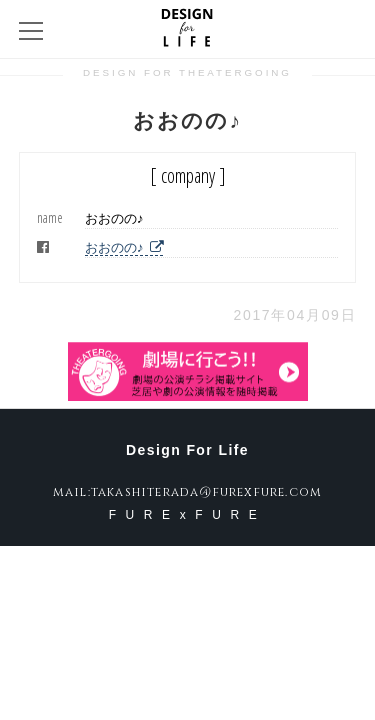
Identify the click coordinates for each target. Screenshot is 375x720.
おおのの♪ (124, 247)
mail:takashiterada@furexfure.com (187, 492)
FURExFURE (188, 515)
